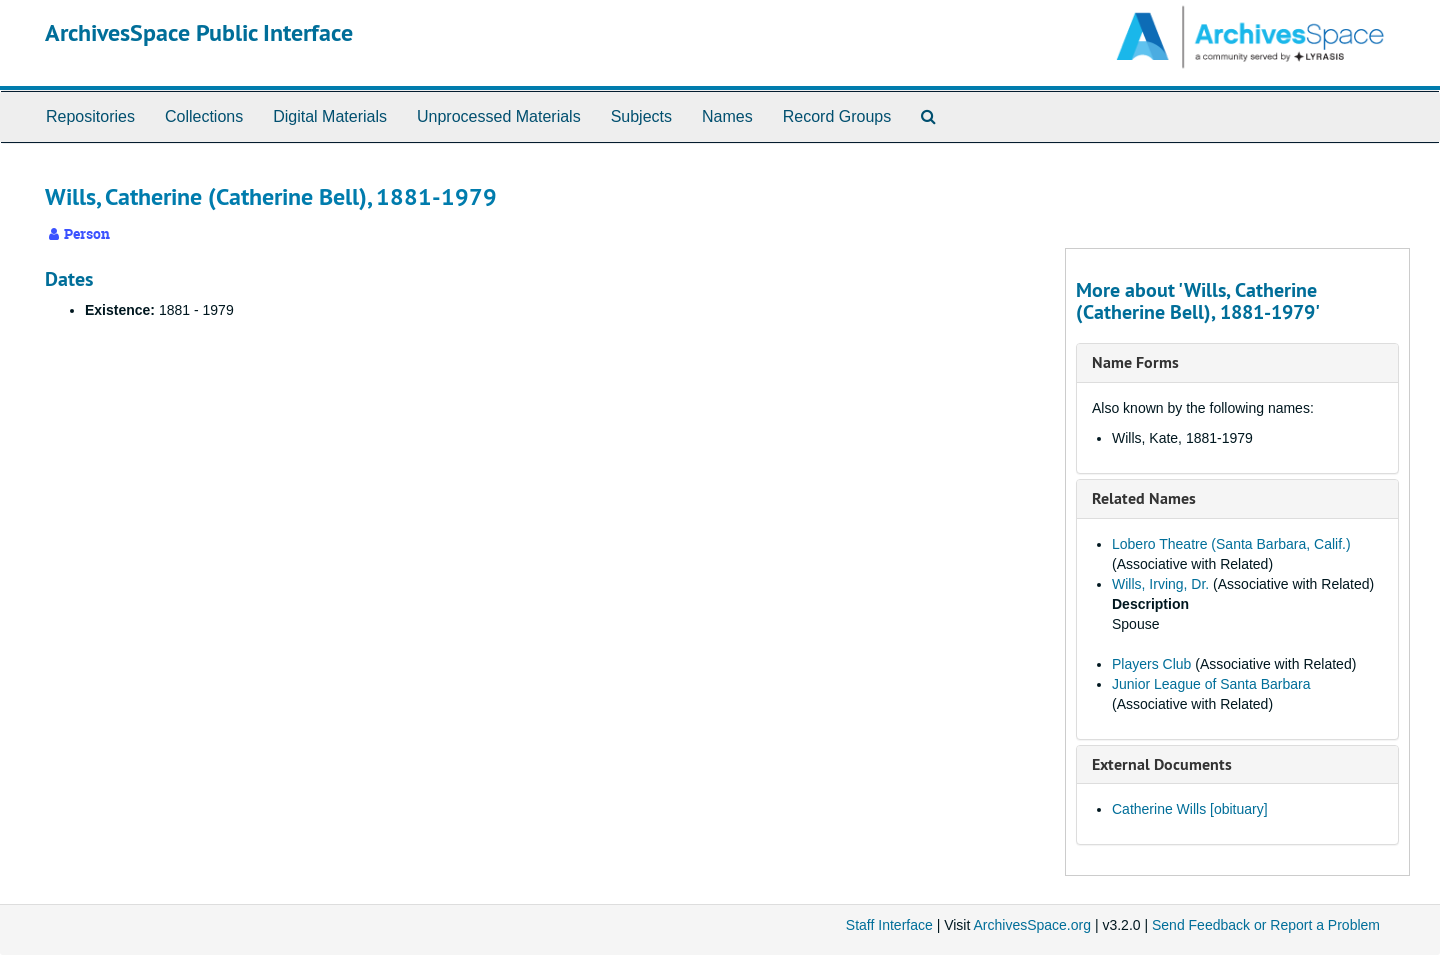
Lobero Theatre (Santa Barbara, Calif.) (1231, 544)
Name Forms (1135, 362)
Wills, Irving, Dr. (1160, 584)
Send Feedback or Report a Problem (1266, 925)
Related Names (1144, 498)
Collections (204, 116)
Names (727, 116)
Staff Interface (889, 925)
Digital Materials (330, 116)
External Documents (1162, 764)
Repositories (90, 116)
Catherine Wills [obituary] (1190, 809)
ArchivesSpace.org (1032, 925)
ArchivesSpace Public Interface (199, 32)
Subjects (641, 116)
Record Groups (837, 116)
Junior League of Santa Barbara (1211, 684)
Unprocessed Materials (499, 116)
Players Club (1151, 664)
